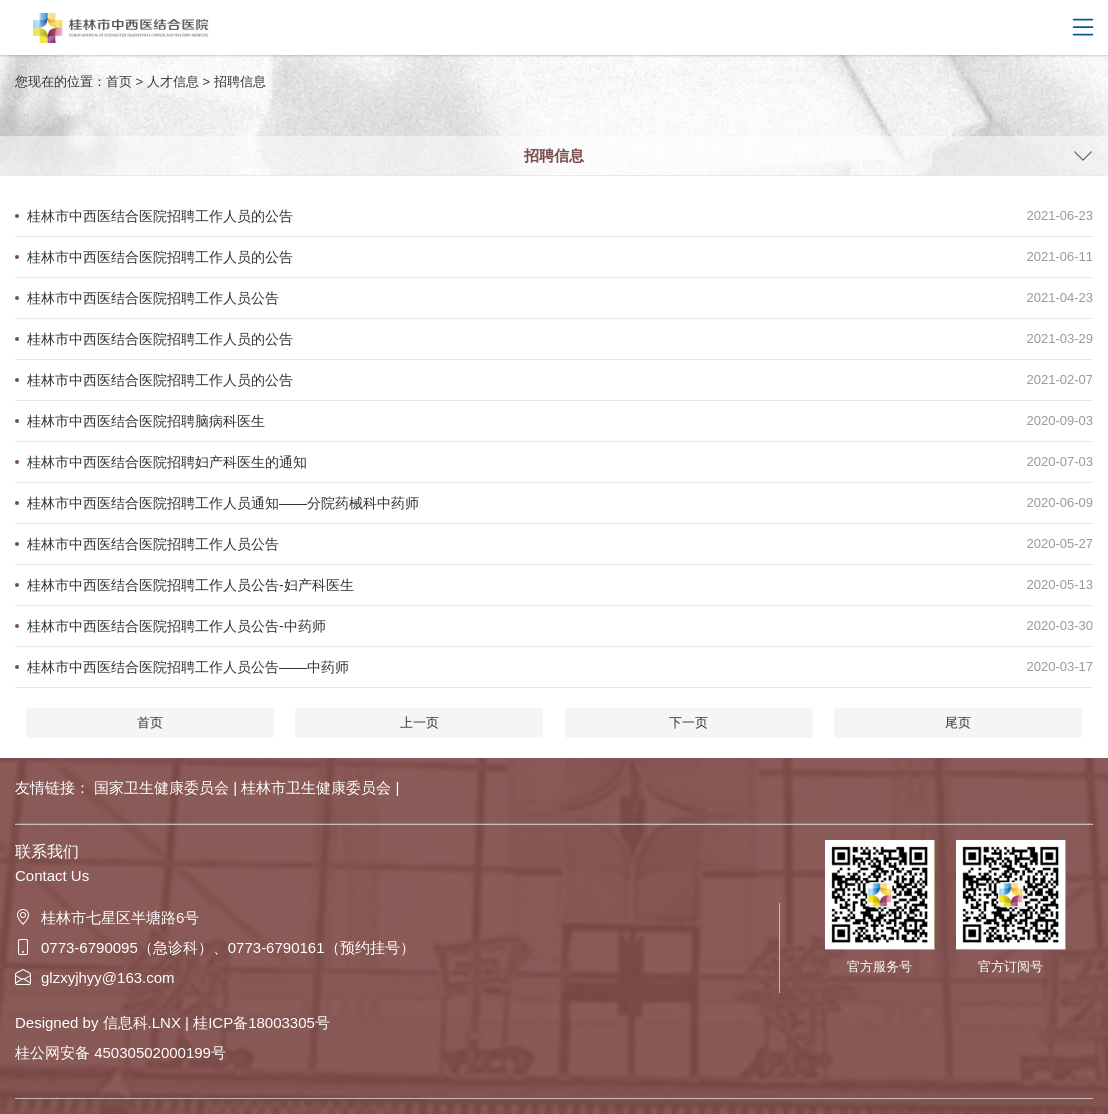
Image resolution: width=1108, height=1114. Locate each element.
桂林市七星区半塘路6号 (107, 917)
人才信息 (173, 81)
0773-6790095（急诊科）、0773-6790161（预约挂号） (215, 947)
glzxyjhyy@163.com (95, 977)
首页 (119, 81)
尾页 (958, 722)
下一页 (688, 722)
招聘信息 (240, 81)
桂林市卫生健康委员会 (318, 787)
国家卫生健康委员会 (163, 787)
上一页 (419, 722)
